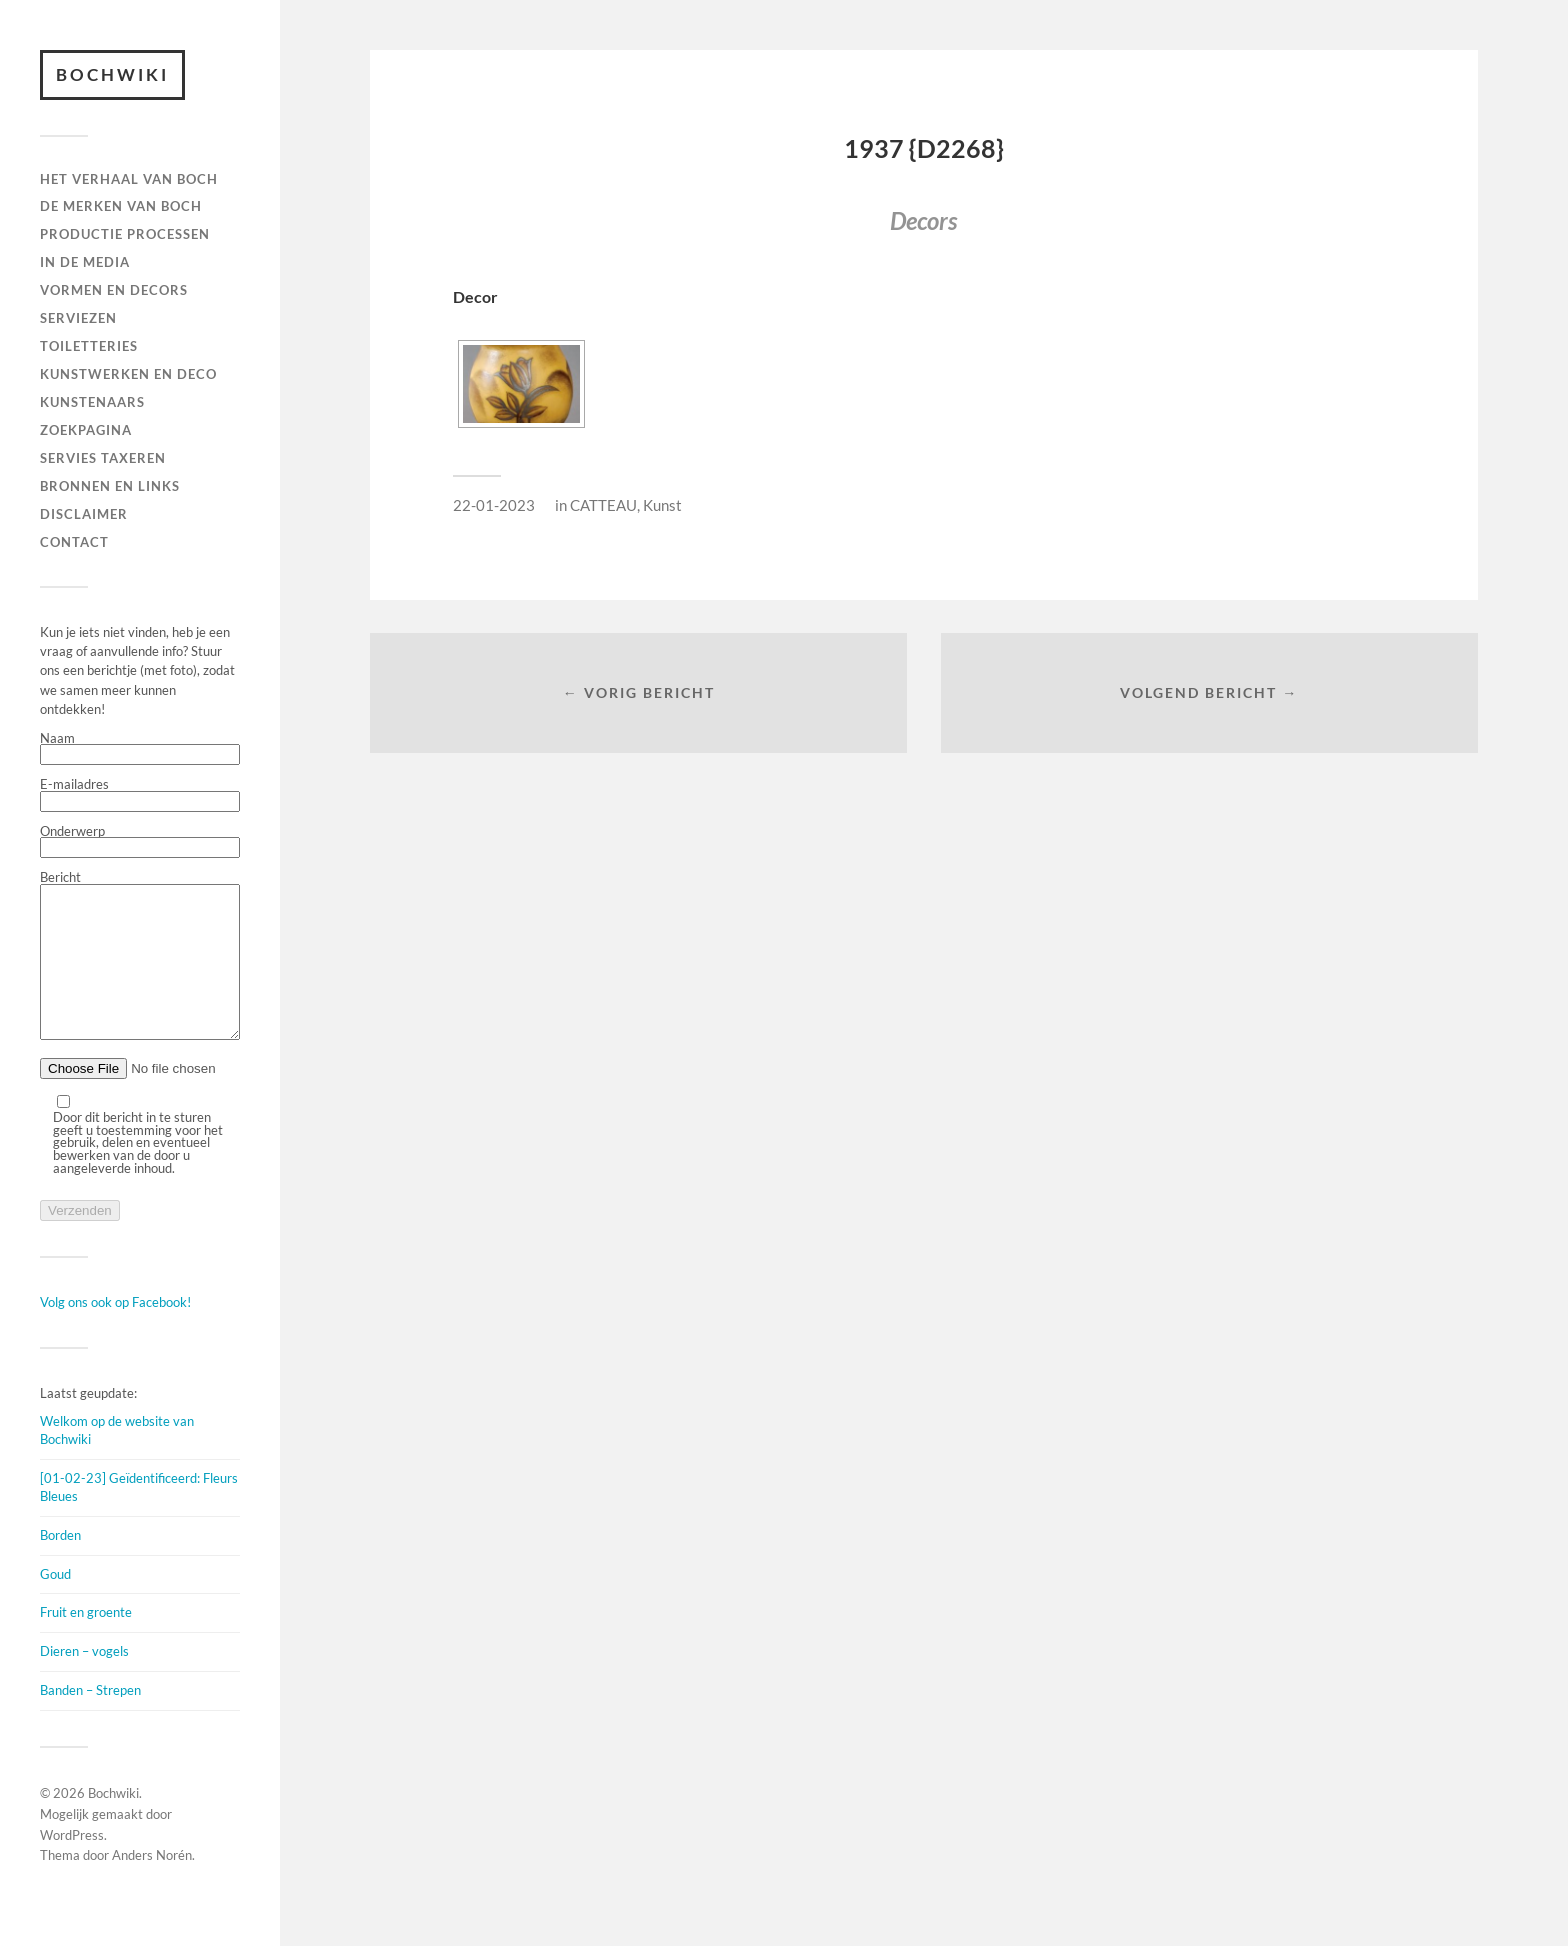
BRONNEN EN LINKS (110, 486)
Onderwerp (140, 842)
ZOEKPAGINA (86, 430)
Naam (140, 749)
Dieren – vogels (84, 1681)
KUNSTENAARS (92, 402)
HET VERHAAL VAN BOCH (129, 179)
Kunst (662, 505)
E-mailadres (140, 795)
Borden (60, 1565)
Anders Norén (152, 1885)
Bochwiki (112, 74)
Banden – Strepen (90, 1720)
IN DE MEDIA (85, 262)
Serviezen (78, 318)
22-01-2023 (494, 505)
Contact (74, 542)
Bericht (140, 971)
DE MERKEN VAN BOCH (121, 206)
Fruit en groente (86, 1642)
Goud (55, 1604)
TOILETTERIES (89, 346)
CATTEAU (603, 505)
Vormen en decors (114, 290)
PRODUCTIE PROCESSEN (125, 234)
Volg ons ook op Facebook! (115, 1332)
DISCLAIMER (84, 514)
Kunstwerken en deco (128, 374)
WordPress (72, 1865)
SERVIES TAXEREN (103, 458)
